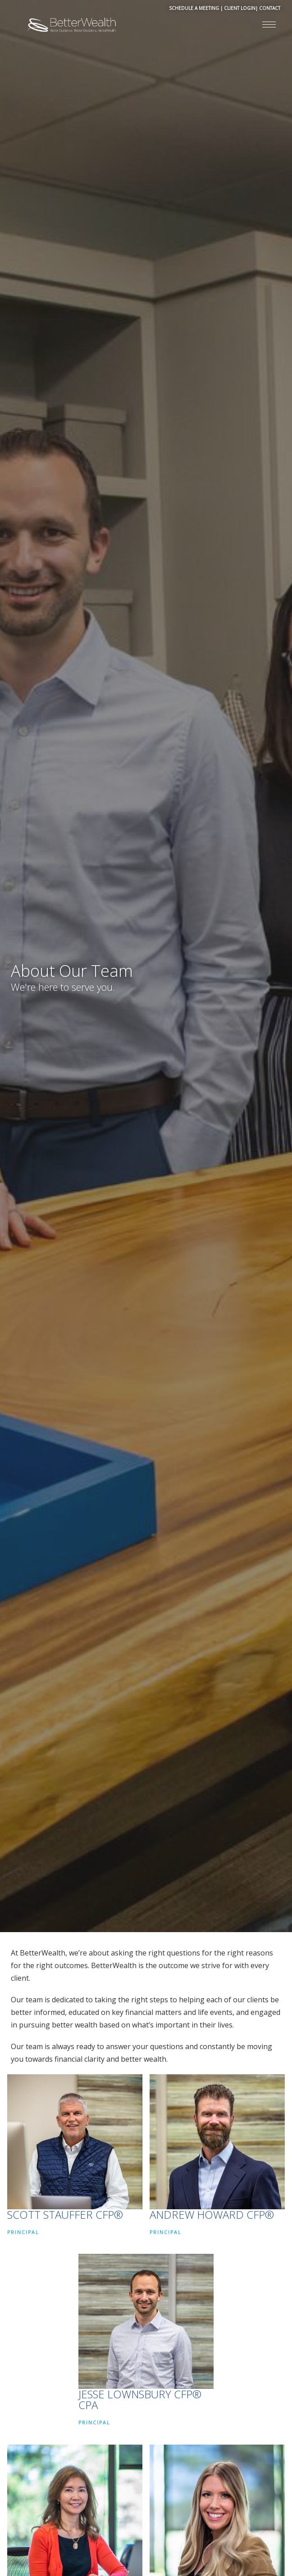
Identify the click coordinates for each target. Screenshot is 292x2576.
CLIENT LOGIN (240, 8)
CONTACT (269, 8)
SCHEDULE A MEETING (194, 8)
